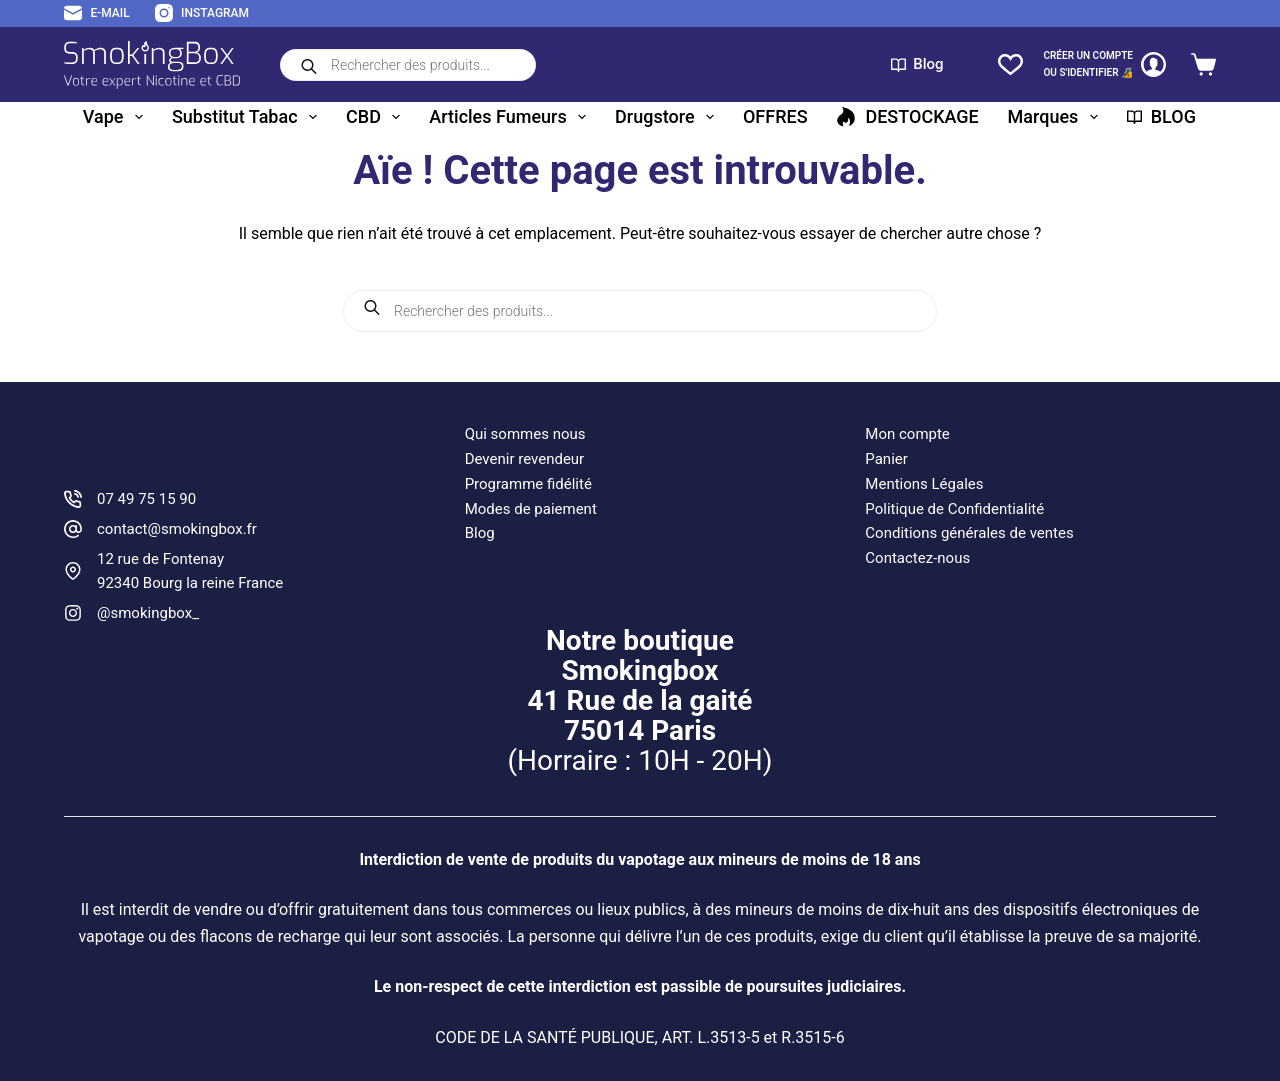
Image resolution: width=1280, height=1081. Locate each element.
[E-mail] (97, 14)
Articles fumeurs (511, 117)
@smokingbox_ (148, 613)
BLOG (1161, 116)
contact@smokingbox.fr (177, 529)
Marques (1057, 117)
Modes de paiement (531, 509)
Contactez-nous (917, 558)
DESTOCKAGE (907, 116)
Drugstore (668, 117)
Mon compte (907, 434)
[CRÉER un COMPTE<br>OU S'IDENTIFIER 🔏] (1104, 64)
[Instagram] (202, 14)
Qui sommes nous (525, 434)
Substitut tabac (248, 117)
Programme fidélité (528, 484)
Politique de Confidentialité (954, 509)
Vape (117, 117)
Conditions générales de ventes (969, 533)
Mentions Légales (924, 484)
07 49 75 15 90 (146, 499)
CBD (377, 117)
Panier (886, 459)
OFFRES (775, 116)
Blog (917, 64)
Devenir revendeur (525, 459)
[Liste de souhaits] (1010, 64)
